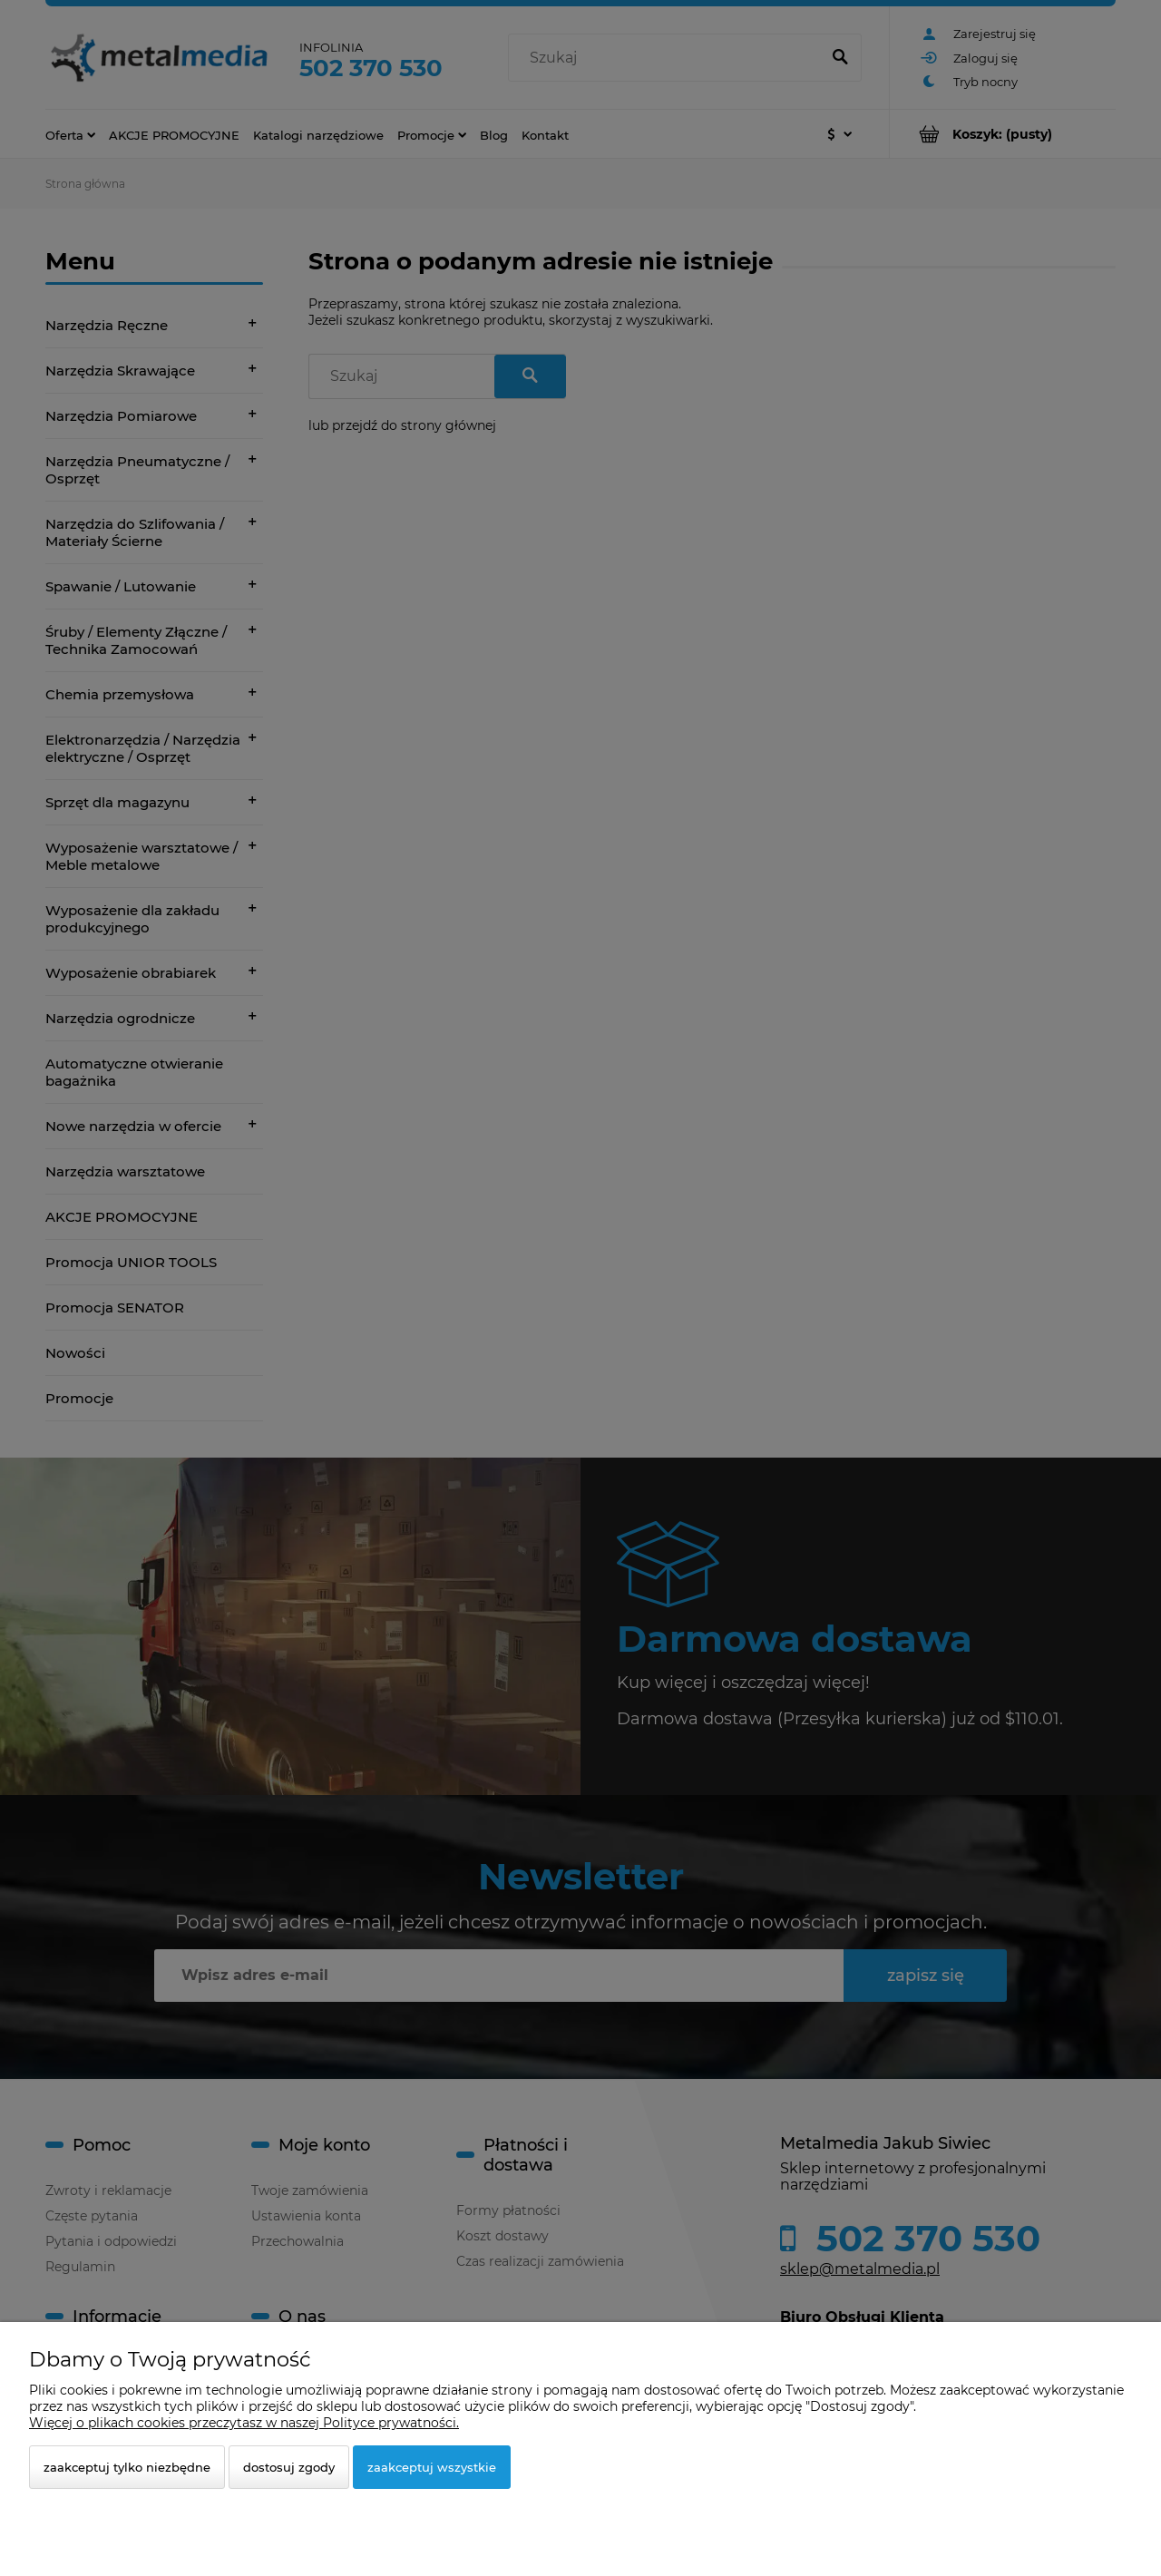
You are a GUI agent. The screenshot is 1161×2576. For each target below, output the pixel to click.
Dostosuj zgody (289, 2467)
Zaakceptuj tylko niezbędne (127, 2467)
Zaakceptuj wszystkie (431, 2467)
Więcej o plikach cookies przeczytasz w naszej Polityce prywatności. (244, 2423)
